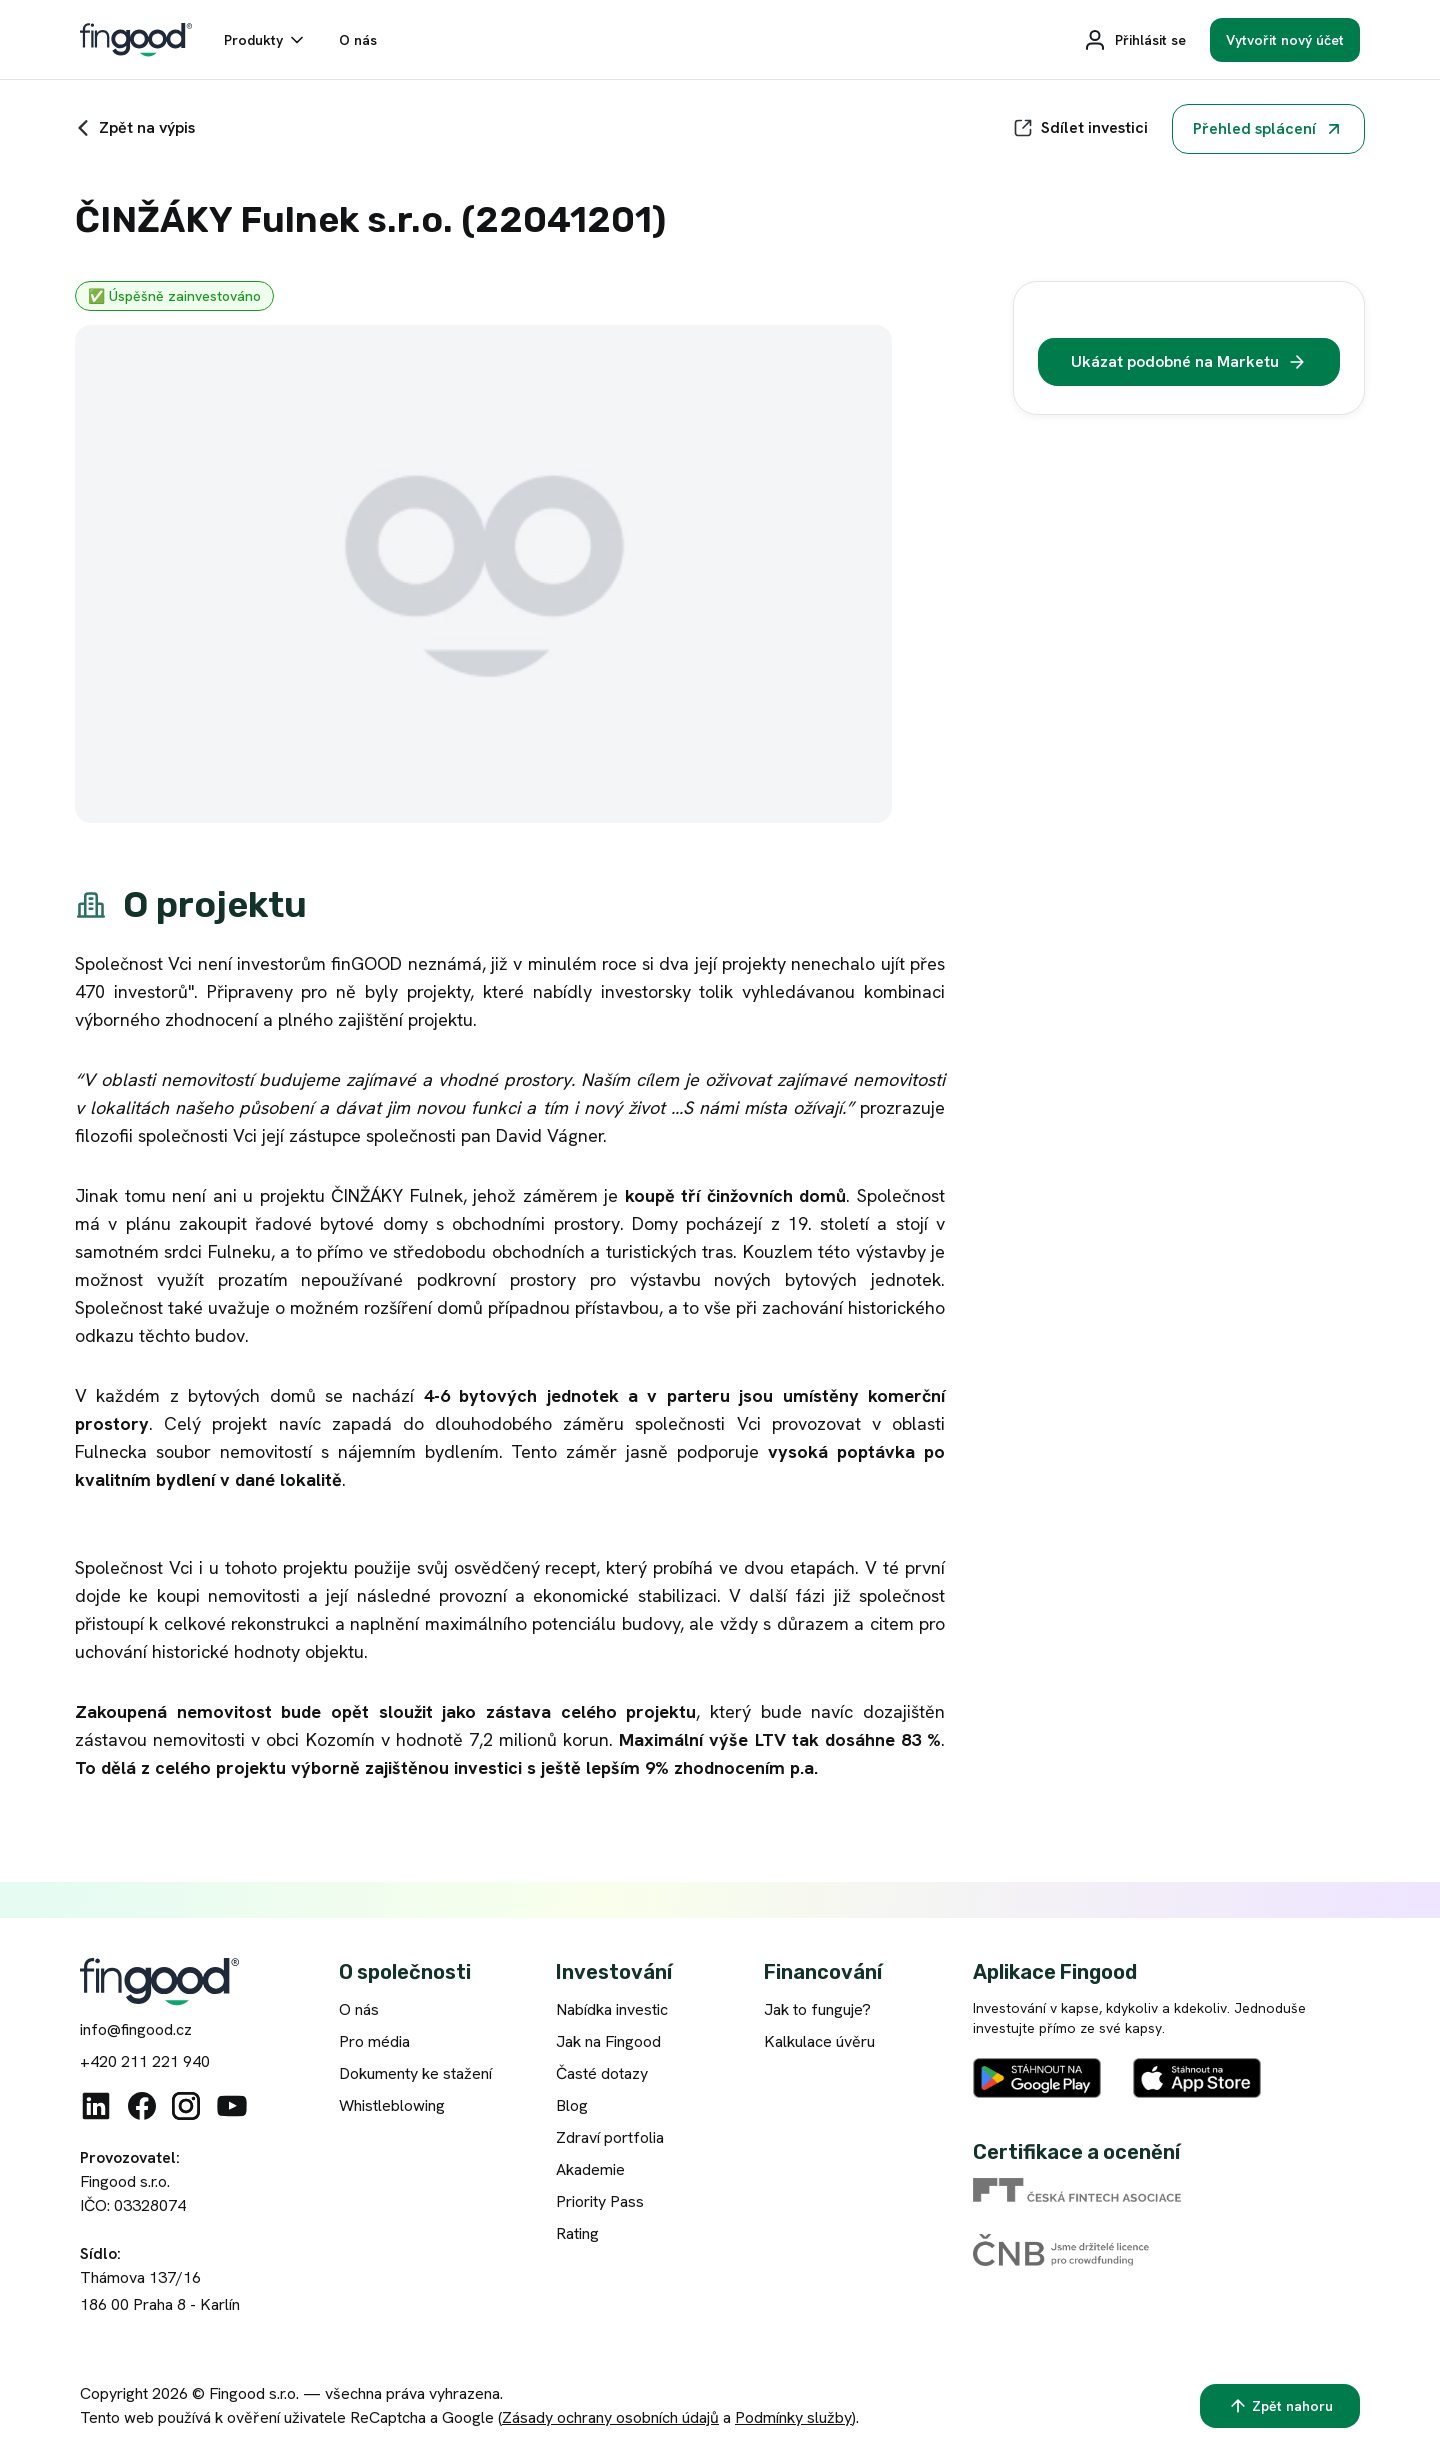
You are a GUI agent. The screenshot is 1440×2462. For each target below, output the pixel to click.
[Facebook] (142, 2106)
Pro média (374, 2041)
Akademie (590, 2169)
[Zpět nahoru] (1280, 2406)
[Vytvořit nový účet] (1285, 40)
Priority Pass (600, 2201)
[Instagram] (186, 2106)
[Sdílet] (1080, 128)
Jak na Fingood (608, 2041)
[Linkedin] (96, 2106)
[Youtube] (232, 2106)
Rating (577, 2233)
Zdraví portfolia (610, 2137)
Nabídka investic (612, 2009)
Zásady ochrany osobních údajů (610, 2417)
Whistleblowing (392, 2105)
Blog (572, 2105)
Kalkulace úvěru (819, 2041)
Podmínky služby (793, 2417)
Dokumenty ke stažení (415, 2073)
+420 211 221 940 (145, 2061)
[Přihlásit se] (1134, 40)
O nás (359, 2009)
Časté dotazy (602, 2073)
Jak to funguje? (817, 2009)
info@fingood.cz (136, 2029)
